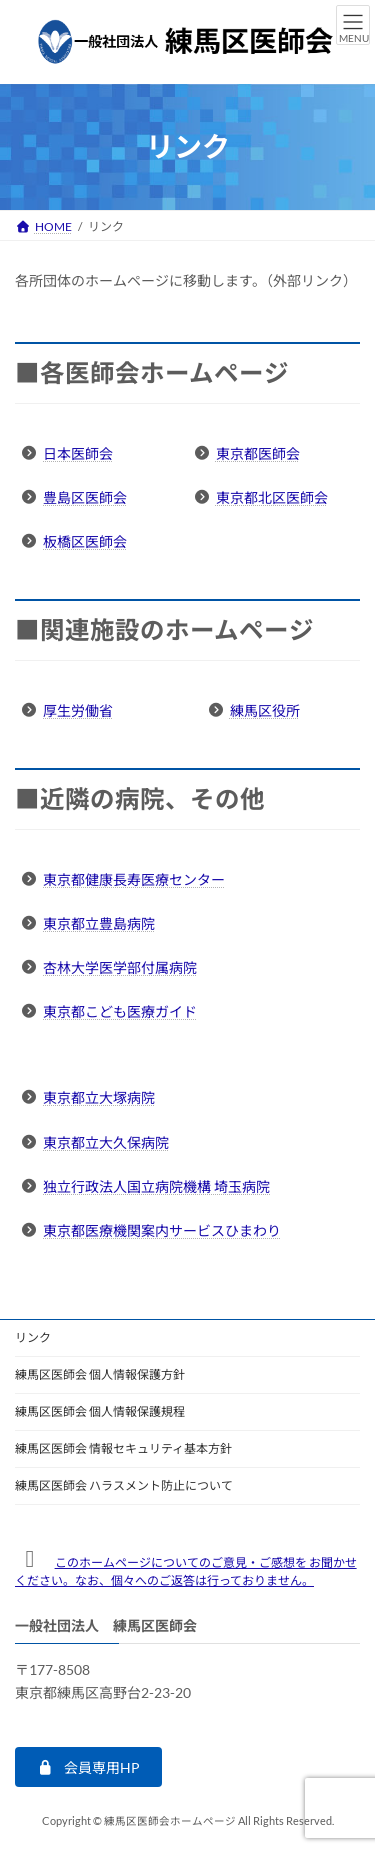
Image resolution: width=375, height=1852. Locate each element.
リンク (33, 1337)
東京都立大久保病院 (106, 1142)
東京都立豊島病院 (99, 923)
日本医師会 (78, 453)
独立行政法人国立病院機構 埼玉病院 (156, 1186)
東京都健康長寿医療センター (134, 879)
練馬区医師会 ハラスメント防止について (124, 1485)
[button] (88, 1767)
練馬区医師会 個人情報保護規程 (100, 1411)
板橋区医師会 (85, 541)
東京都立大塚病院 (99, 1097)
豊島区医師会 (85, 497)
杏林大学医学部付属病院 (120, 967)
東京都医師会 (258, 453)
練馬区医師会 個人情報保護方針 (100, 1374)
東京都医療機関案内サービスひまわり (162, 1230)
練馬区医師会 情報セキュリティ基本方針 (123, 1448)
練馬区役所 (265, 710)
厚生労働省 (78, 710)
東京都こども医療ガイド (120, 1011)
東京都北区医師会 (272, 497)
